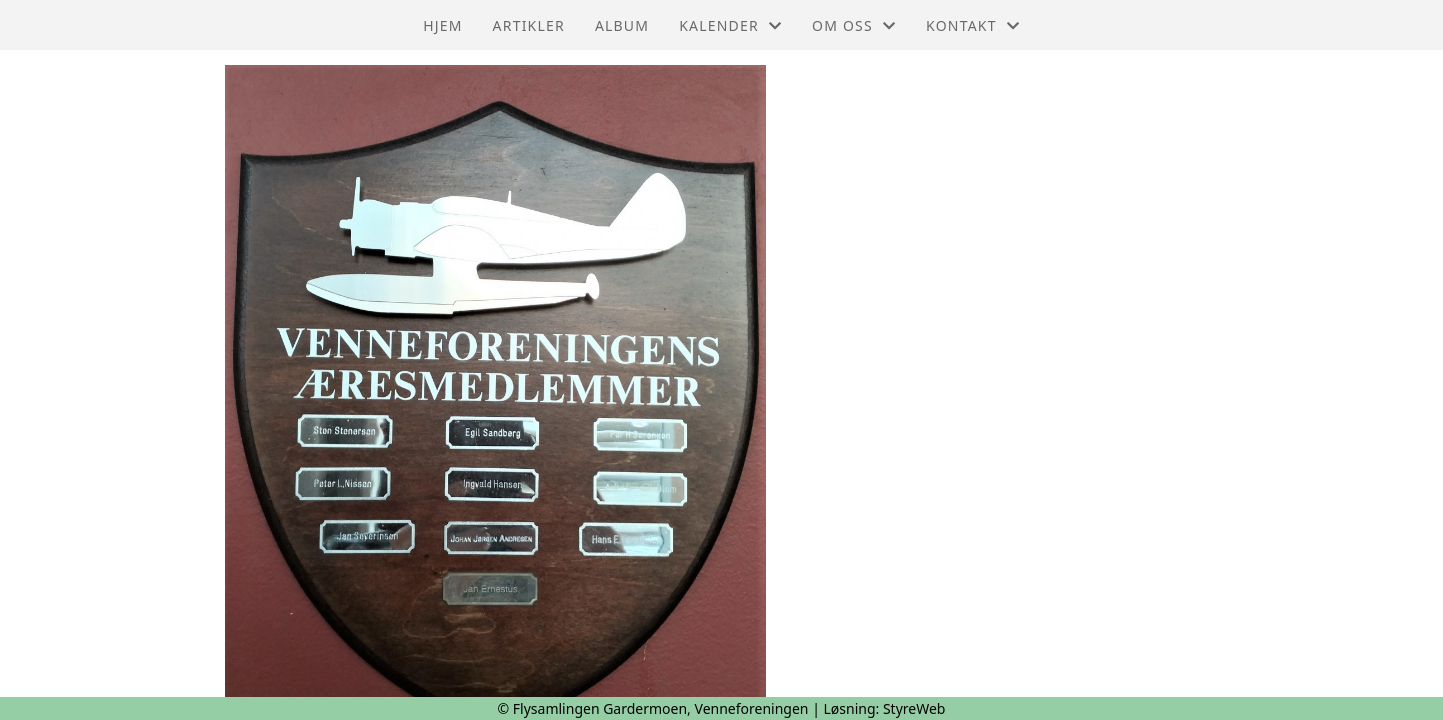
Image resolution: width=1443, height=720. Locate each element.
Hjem (442, 25)
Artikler (529, 25)
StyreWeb (914, 708)
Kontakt (973, 25)
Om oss (854, 25)
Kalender (730, 25)
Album (622, 25)
